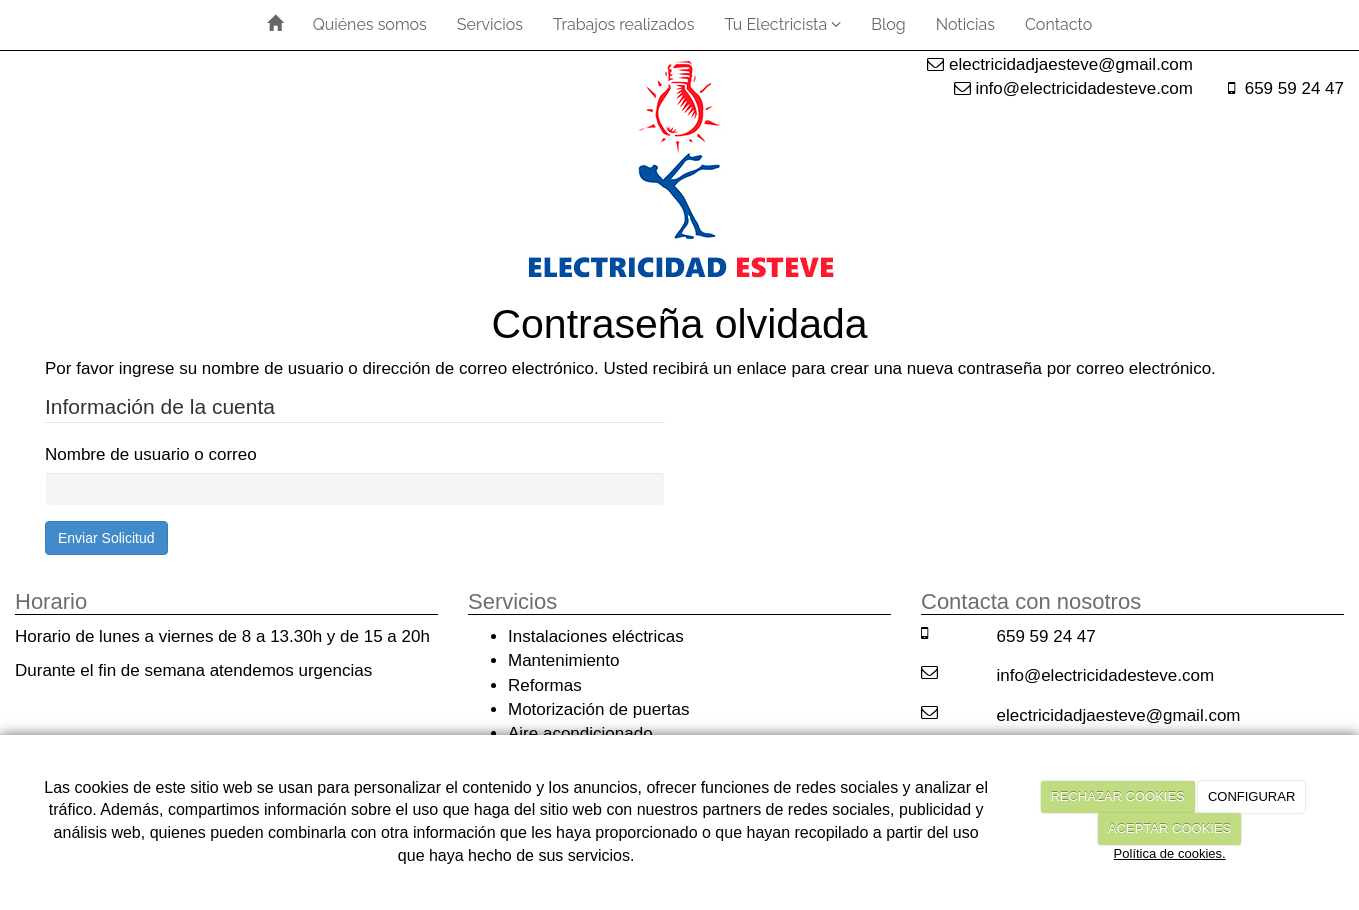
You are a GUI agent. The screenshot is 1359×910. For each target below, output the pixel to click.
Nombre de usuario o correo (151, 454)
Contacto (1058, 24)
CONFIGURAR (1251, 796)
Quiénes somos (370, 24)
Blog (888, 24)
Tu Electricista (782, 24)
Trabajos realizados (623, 24)
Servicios (490, 24)
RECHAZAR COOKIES (1117, 796)
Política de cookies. (1170, 853)
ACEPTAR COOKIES (1169, 828)
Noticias (965, 24)
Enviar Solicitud (106, 538)
